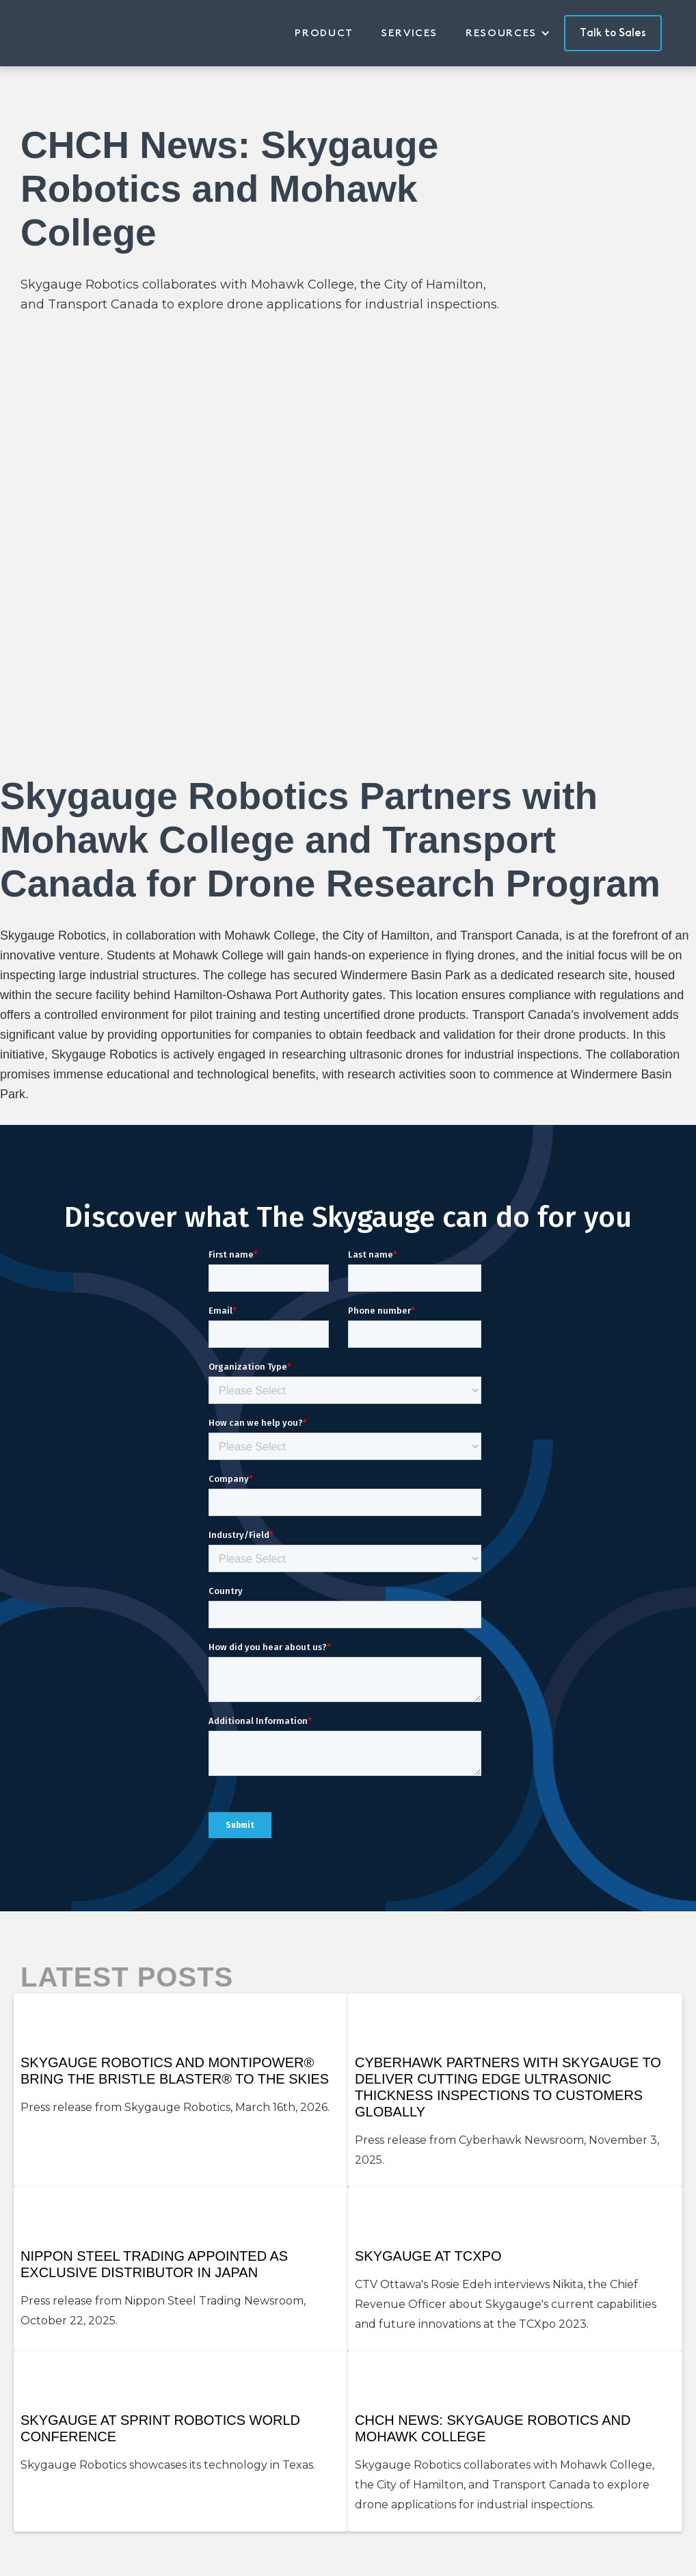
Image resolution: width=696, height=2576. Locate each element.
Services (410, 33)
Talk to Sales (613, 32)
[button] (515, 33)
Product (324, 33)
